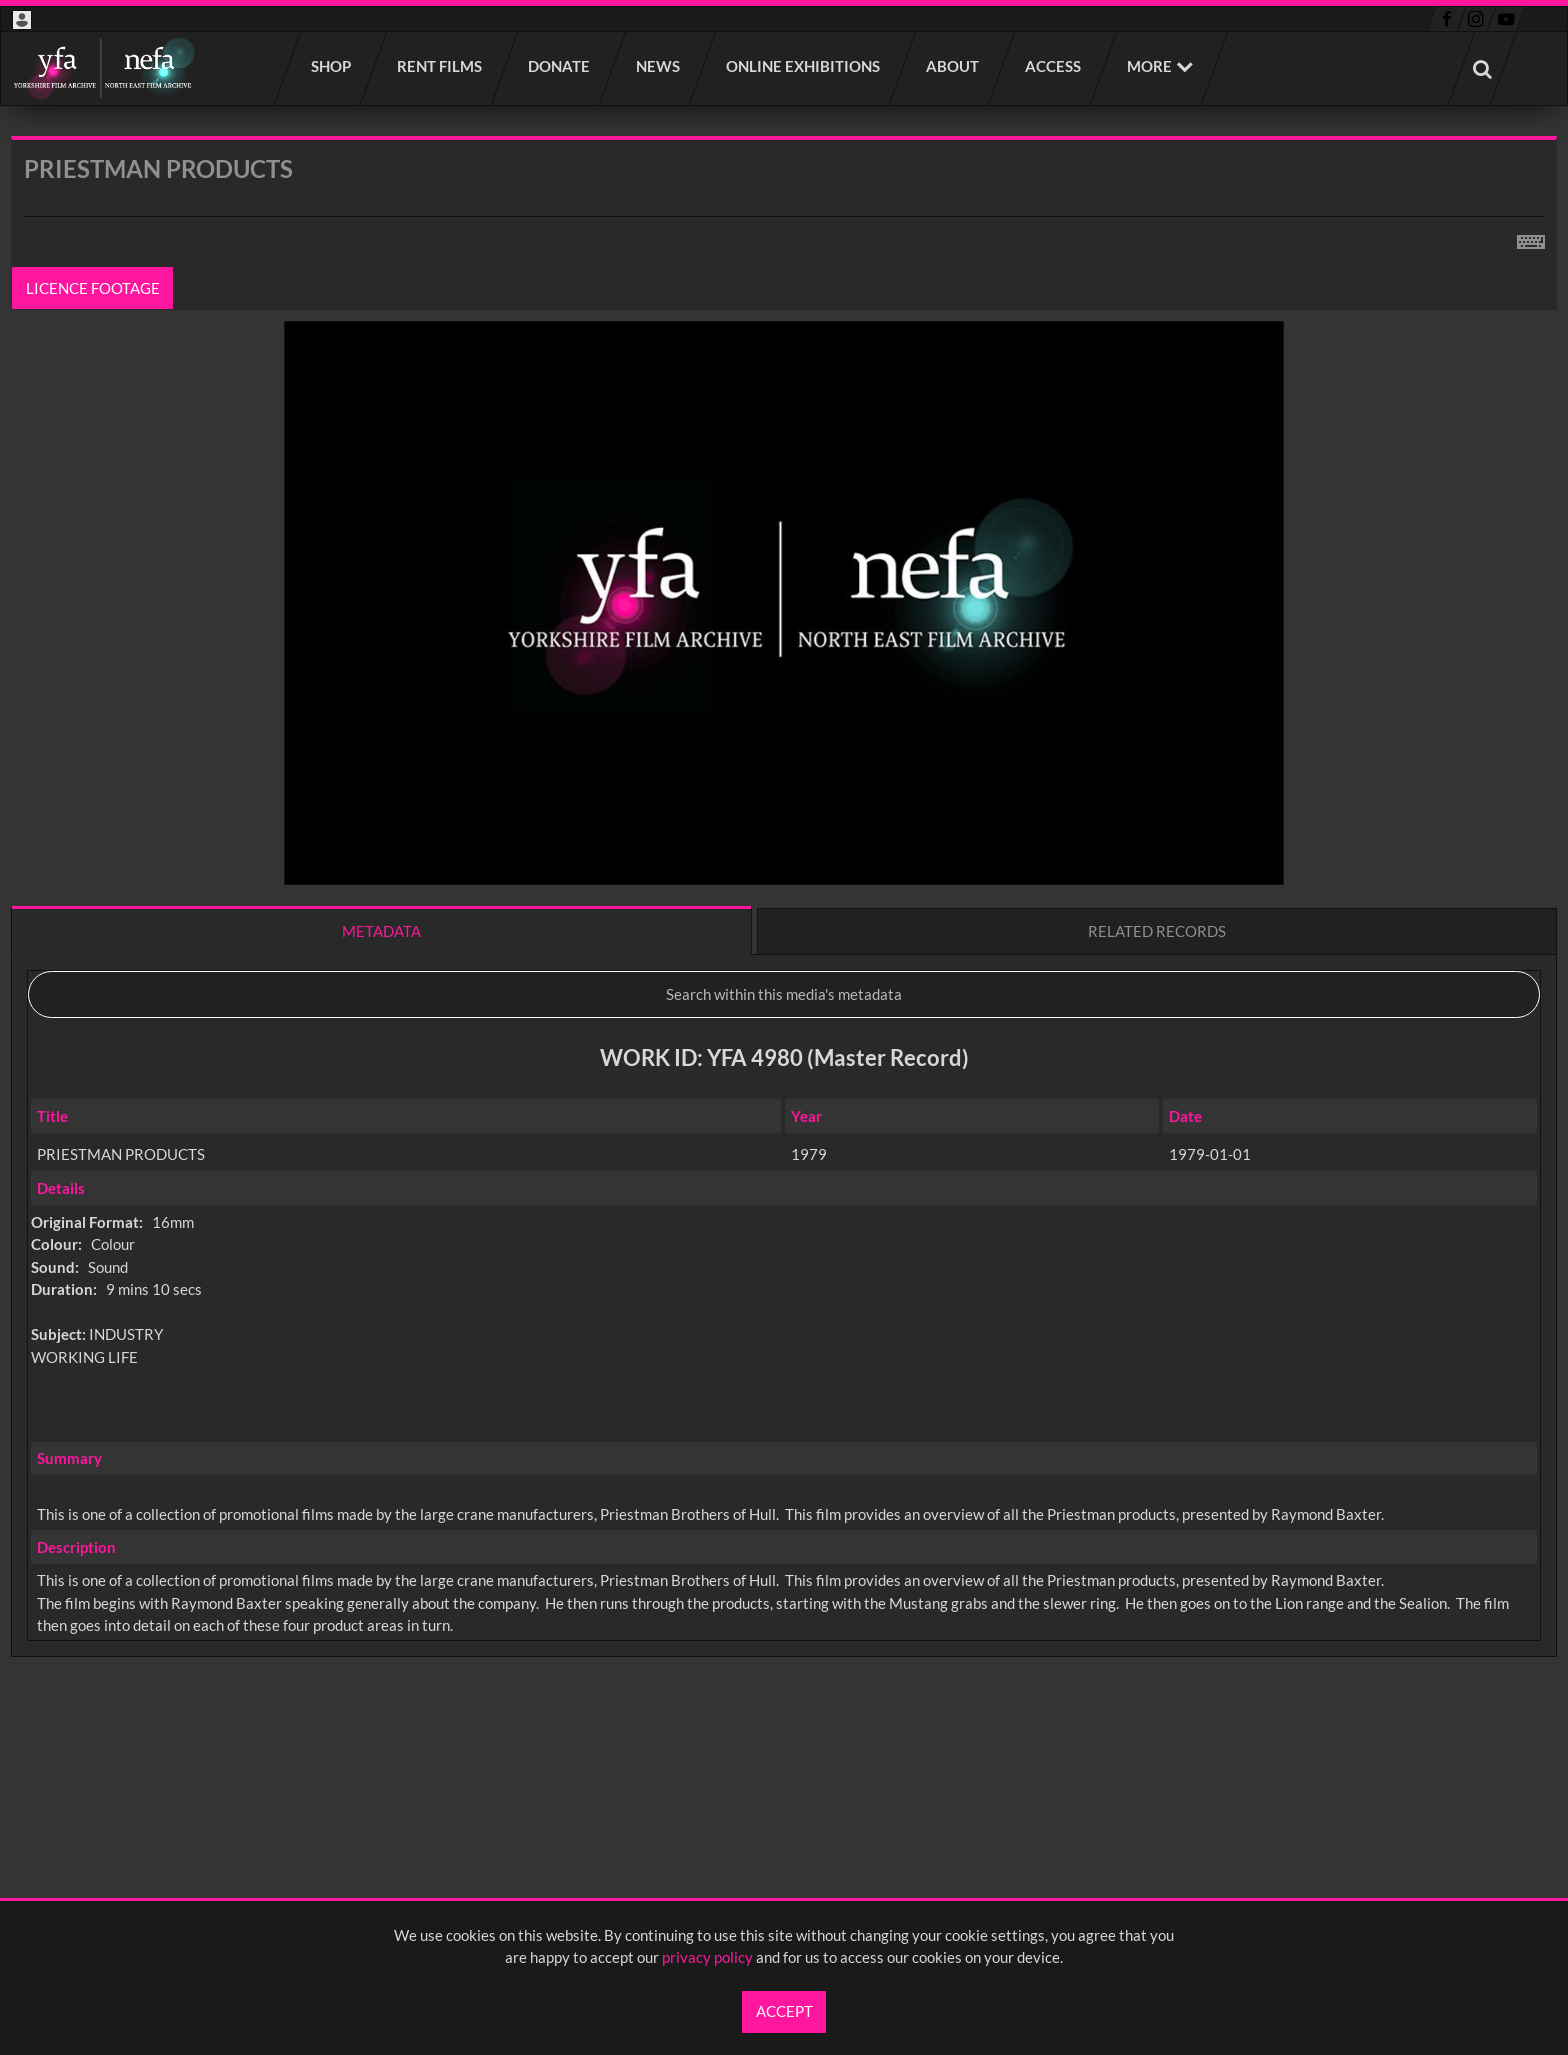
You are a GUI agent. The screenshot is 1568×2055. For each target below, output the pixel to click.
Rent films (440, 66)
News (659, 66)
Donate (560, 66)
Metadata (381, 931)
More (1149, 66)
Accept (784, 2011)
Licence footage (93, 288)
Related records (1157, 931)
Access (1054, 66)
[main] (784, 949)
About (953, 66)
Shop (332, 66)
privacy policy (707, 1957)
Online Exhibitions (804, 66)
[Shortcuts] (1531, 238)
